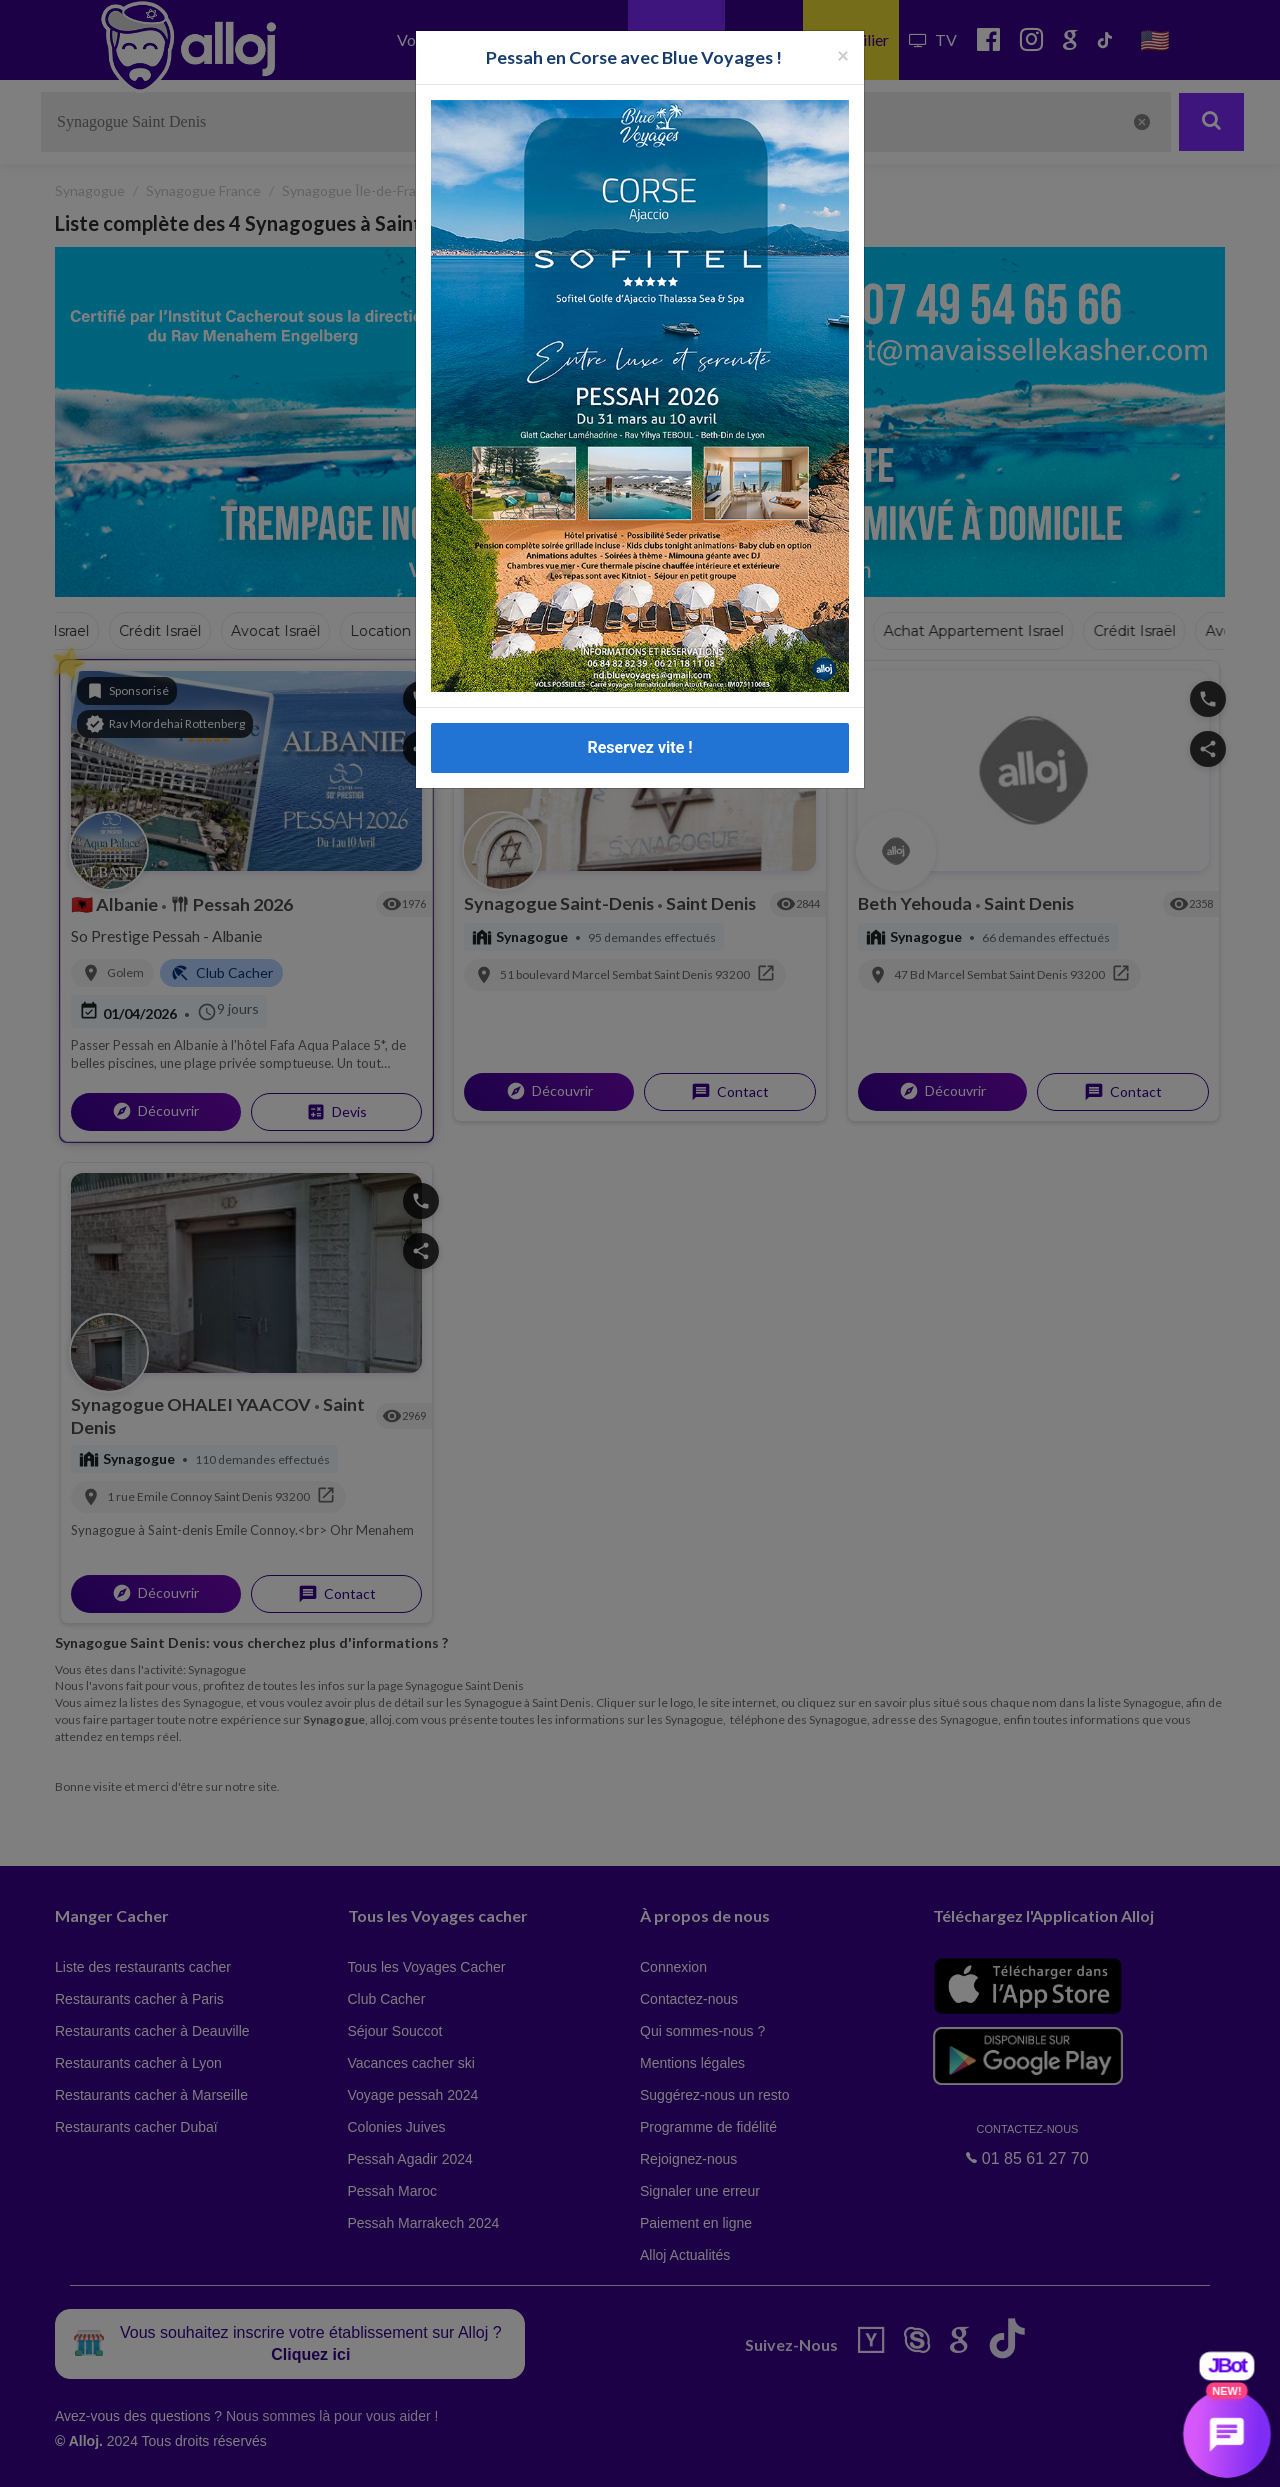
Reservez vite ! (639, 747)
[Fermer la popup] (843, 54)
